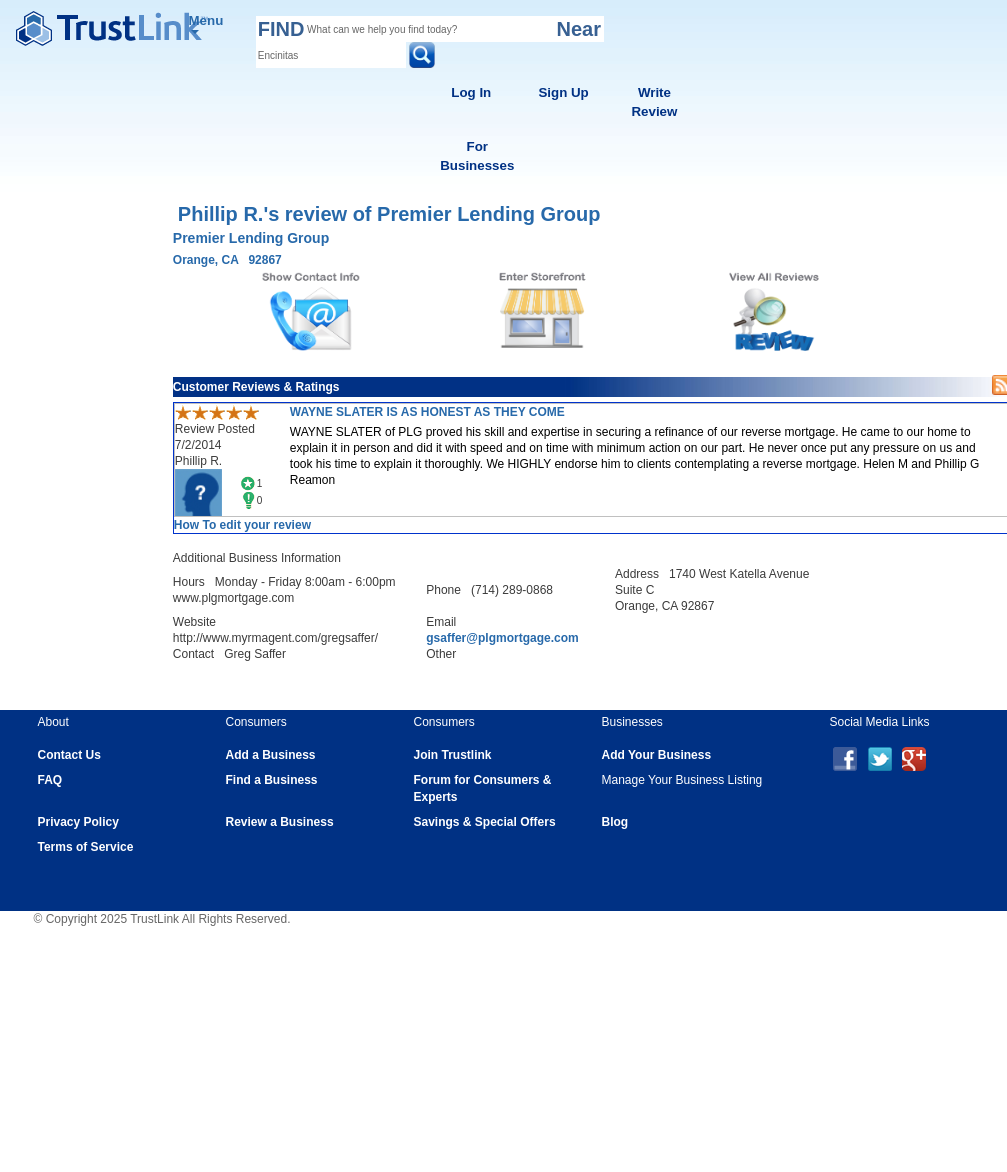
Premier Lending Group (251, 238)
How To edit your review (242, 525)
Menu (206, 23)
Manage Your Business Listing (682, 780)
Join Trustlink (453, 755)
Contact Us (69, 755)
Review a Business (280, 822)
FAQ (50, 780)
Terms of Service (86, 847)
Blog (615, 822)
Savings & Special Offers (485, 822)
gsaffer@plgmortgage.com (502, 638)
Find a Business (272, 780)
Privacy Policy (78, 822)
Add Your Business (657, 755)
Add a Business (271, 755)
